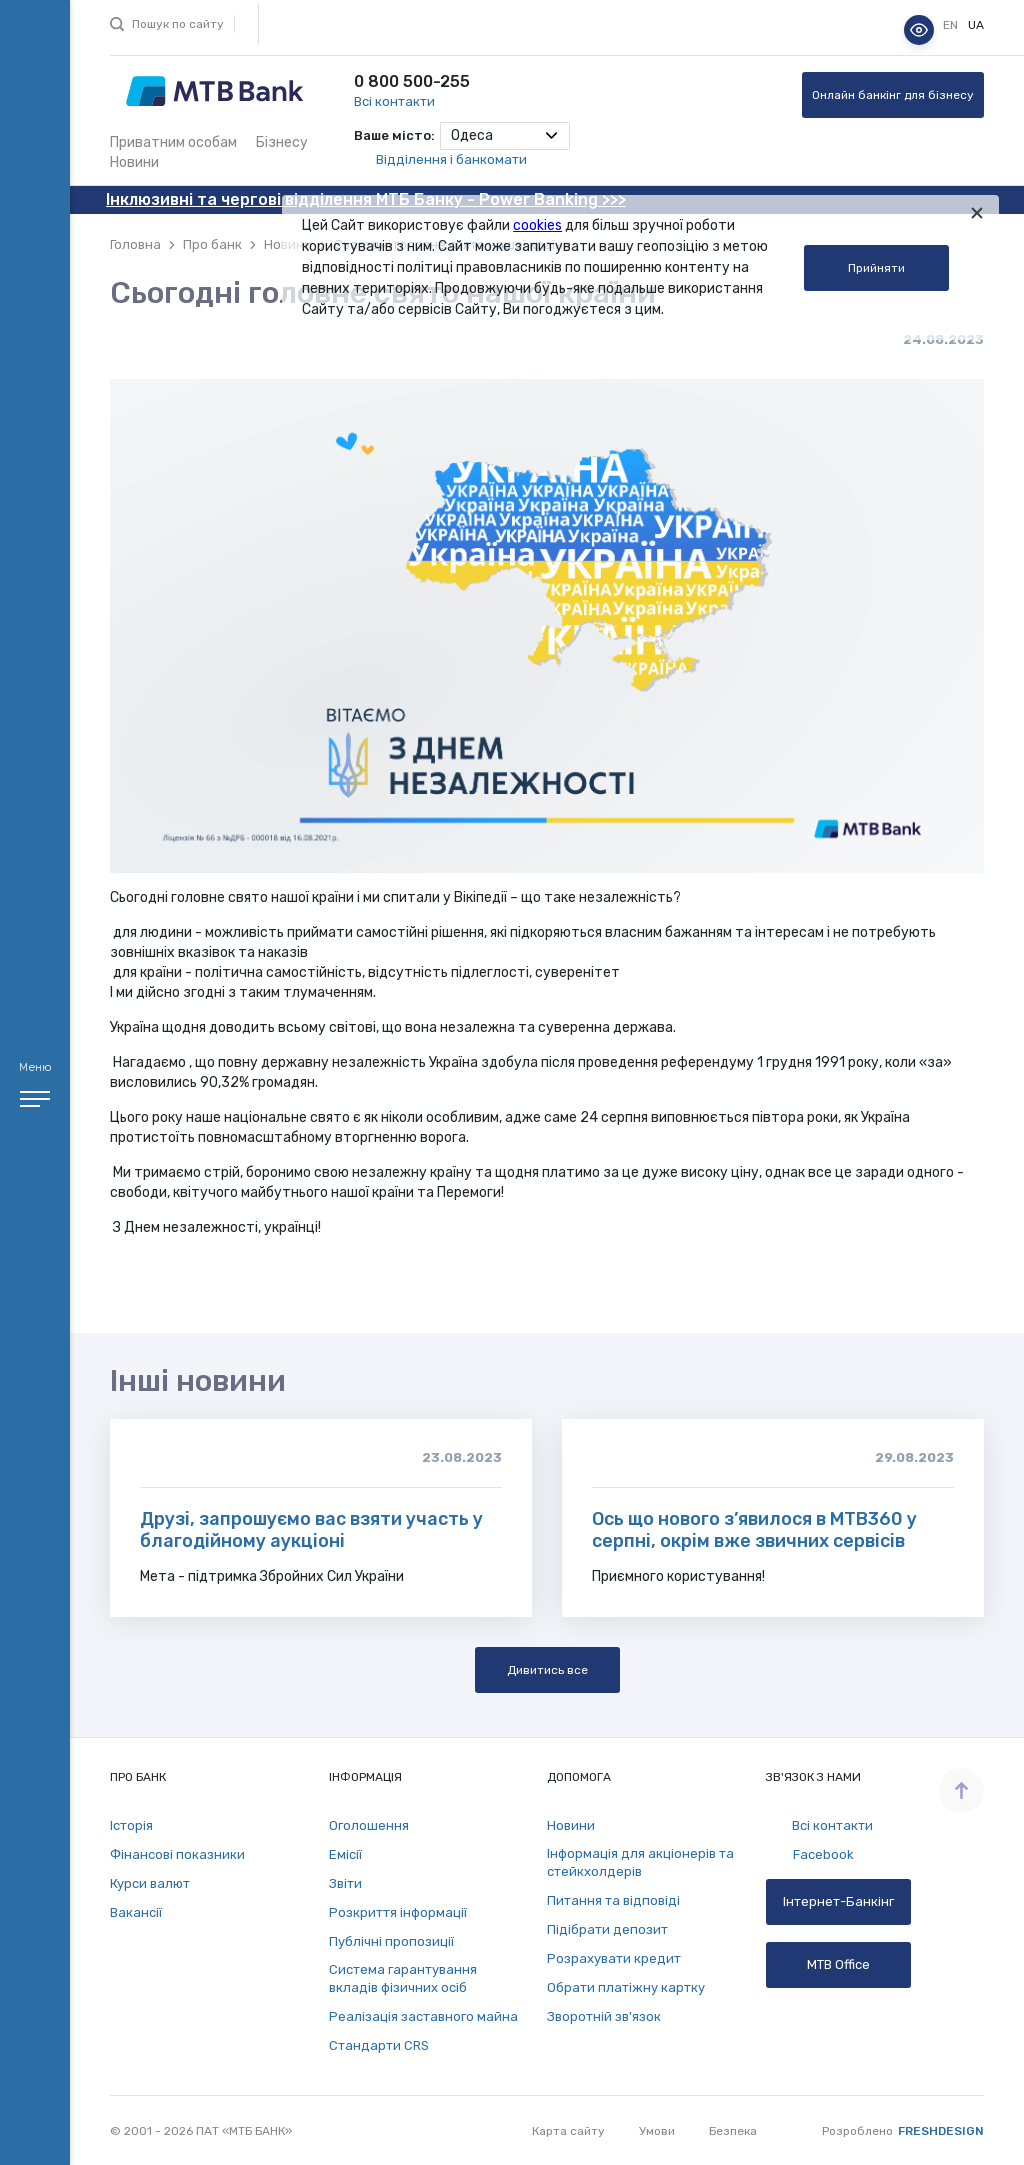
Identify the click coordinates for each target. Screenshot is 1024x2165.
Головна (135, 244)
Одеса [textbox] (472, 135)
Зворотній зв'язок (604, 2016)
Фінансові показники (177, 1854)
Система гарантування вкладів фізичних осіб (403, 1978)
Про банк (212, 244)
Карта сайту (568, 2131)
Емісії (345, 1854)
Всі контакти (394, 101)
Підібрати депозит (607, 1929)
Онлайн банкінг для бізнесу (893, 95)
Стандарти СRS (379, 2045)
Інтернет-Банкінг (838, 1901)
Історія (131, 1825)
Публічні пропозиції (391, 1941)
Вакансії (136, 1912)
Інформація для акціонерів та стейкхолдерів (640, 1862)
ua (976, 25)
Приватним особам (173, 142)
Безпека (733, 2131)
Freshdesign (941, 2131)
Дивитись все (547, 1670)
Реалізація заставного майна (423, 2016)
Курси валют (150, 1883)
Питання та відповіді (613, 1900)
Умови (657, 2131)
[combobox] (505, 136)
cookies (537, 225)
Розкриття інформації (398, 1912)
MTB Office (838, 1964)
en (952, 25)
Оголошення (369, 1825)
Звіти (345, 1883)
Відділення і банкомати (451, 159)
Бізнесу (282, 142)
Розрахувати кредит (614, 1958)
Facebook (810, 1855)
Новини (134, 162)
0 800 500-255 (412, 81)
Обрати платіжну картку (626, 1987)
